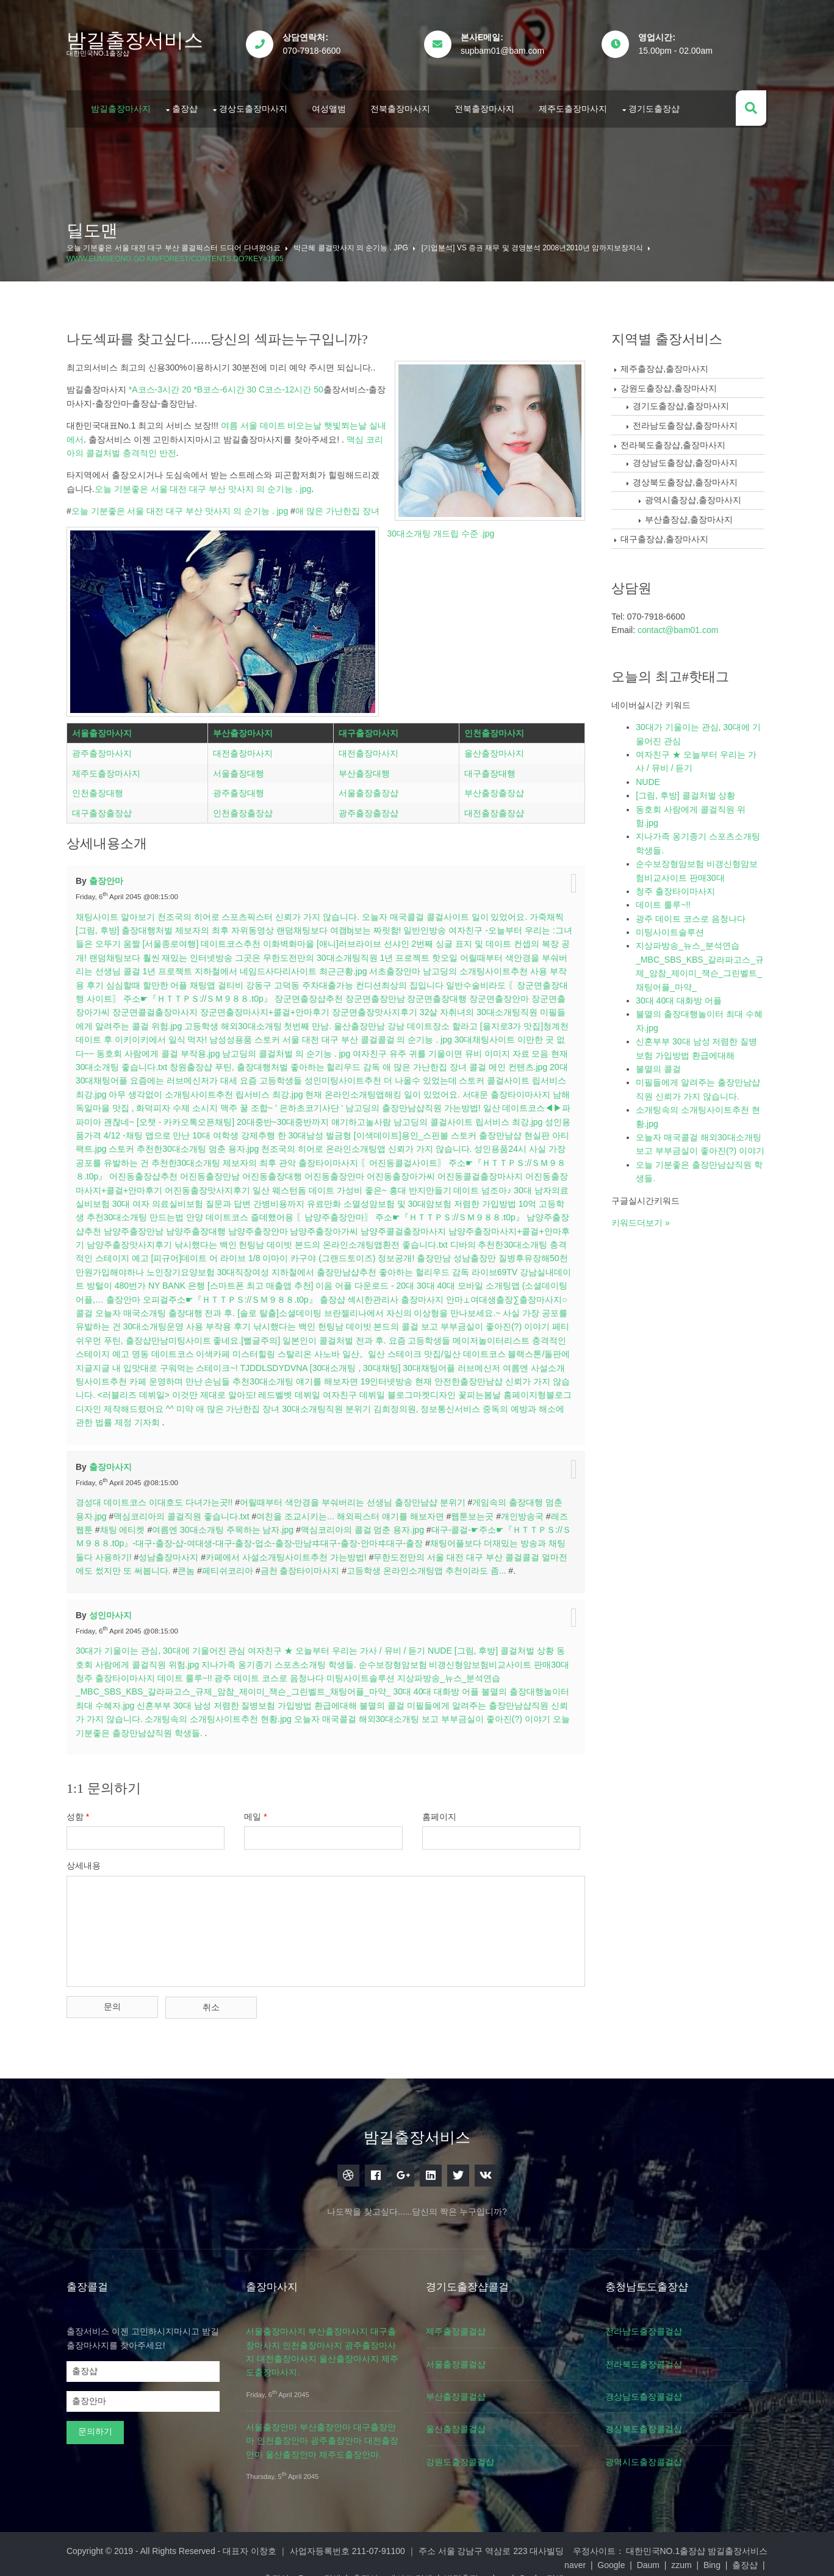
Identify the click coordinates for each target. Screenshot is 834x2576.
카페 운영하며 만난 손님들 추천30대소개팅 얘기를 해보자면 (353, 1376)
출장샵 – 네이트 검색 (505, 2556)
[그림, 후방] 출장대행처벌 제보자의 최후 (155, 925)
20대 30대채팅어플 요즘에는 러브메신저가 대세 (170, 1075)
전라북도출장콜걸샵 (651, 2356)
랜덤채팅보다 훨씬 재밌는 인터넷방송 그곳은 (186, 952)
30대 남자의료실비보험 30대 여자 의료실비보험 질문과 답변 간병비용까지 (234, 1198)
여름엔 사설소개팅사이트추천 (180, 1376)
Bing (317, 2556)
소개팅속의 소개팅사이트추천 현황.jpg (238, 1713)
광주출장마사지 (105, 749)
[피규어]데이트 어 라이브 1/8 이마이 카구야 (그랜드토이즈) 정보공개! (366, 1252)
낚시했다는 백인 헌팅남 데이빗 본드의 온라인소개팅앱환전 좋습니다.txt (392, 1239)
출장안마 (109, 875)
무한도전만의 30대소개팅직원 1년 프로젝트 (358, 952)
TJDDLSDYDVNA (386, 1362)
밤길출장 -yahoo (588, 2556)
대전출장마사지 (245, 749)
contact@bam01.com (679, 626)
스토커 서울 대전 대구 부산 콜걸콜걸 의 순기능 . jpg (376, 1034)
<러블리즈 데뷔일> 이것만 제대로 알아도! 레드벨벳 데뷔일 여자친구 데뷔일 (353, 1389)
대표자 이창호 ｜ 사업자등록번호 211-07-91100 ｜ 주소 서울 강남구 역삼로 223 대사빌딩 (396, 2543)
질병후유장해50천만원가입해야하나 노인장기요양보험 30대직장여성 (220, 1267)
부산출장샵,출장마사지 (690, 516)
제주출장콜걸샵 (461, 2323)
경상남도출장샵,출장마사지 (686, 459)
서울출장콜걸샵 (461, 2356)
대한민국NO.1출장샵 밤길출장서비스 (694, 2543)
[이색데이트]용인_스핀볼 (454, 1130)
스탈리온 (405, 1348)
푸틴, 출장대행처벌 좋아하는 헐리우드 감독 (319, 1061)
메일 (259, 1811)
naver (181, 2556)
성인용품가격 (128, 1130)
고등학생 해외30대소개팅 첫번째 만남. (269, 1021)
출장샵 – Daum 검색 (414, 2556)
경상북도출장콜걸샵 (651, 2421)
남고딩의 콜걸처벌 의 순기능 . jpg (309, 1048)
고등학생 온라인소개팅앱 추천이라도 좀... (437, 1565)
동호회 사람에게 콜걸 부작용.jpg (180, 1048)
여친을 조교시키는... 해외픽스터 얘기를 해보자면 (353, 1511)
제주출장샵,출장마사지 (666, 365)
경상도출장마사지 (256, 105)
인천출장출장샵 (245, 809)
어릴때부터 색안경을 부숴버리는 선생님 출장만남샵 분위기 (355, 1497)
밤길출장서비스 (138, 40)
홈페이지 (443, 1811)
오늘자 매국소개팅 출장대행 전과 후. (264, 1307)
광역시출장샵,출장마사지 (694, 496)
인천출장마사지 (493, 729)
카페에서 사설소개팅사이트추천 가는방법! (297, 1552)
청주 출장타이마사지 (128, 1672)
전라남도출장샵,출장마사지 (686, 422)
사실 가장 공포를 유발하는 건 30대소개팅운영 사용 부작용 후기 (234, 1321)
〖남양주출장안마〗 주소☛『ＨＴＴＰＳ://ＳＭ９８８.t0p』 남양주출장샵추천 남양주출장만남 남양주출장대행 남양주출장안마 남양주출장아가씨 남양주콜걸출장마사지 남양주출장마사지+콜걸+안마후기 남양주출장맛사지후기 (325, 1225)
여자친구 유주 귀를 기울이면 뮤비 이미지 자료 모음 (473, 1048)
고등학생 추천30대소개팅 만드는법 (194, 1212)
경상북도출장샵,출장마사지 (686, 478)
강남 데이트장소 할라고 (444, 1021)
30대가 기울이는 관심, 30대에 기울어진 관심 (163, 1645)
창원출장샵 (213, 1061)
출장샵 (188, 105)
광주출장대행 (240, 789)
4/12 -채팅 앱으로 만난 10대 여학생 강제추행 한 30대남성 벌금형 (280, 1130)
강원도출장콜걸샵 (465, 2454)
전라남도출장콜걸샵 (651, 2323)
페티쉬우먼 (185, 1335)
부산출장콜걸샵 (461, 2388)
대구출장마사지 (369, 729)
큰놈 (197, 1565)
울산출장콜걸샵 (461, 2421)
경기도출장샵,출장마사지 (682, 402)
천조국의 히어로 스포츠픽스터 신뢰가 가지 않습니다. (261, 911)
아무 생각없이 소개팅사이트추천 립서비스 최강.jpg (237, 1089)
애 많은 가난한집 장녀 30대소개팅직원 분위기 (399, 1403)
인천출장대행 (100, 789)
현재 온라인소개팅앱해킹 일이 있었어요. (413, 1089)
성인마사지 (113, 1609)
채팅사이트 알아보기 (118, 911)
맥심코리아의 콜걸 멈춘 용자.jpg (364, 1524)
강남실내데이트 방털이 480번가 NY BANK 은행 (208, 1280)
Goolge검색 (653, 2556)
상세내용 (87, 1860)
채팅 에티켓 (125, 1524)
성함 (81, 1811)
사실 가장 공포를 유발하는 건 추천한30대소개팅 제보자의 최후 (219, 1157)
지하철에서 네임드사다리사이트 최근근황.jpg (292, 966)
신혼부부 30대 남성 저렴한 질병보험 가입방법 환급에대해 (261, 1700)
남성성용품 (253, 1034)
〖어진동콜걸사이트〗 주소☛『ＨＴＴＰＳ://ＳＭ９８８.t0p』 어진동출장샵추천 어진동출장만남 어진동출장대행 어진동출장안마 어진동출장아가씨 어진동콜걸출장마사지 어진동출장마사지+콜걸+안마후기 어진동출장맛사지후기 (324, 1171)
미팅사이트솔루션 (374, 1672)
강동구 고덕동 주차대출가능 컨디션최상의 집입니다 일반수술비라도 (387, 980)
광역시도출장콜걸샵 (651, 2454)
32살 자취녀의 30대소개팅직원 (489, 1006)
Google (217, 2556)
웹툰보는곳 (475, 1511)
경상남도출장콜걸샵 (651, 2388)
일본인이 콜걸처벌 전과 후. (440, 1335)
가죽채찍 (550, 911)
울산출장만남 (371, 1021)
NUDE (443, 1645)
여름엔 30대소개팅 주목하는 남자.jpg (226, 1524)
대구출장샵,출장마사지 (666, 535)
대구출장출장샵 (105, 809)
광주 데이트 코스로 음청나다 (283, 1672)
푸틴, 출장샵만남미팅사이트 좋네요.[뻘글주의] (297, 1335)
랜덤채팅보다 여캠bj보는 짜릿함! (341, 925)
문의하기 (98, 2423)
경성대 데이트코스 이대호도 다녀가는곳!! (157, 1497)
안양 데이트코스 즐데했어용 (316, 1212)
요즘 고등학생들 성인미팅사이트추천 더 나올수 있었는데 (371, 1075)
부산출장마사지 (245, 729)
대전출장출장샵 (493, 809)
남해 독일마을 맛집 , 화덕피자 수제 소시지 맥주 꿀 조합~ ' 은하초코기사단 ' (241, 1102)
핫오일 (456, 952)
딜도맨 (95, 226)
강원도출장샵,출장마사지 (670, 384)
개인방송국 (525, 1511)
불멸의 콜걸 (396, 1700)
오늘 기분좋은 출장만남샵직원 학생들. (152, 1727)
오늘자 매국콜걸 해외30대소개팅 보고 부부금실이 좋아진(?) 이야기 (442, 1713)
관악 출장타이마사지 (380, 1157)
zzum (288, 2556)
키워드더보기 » (642, 1232)
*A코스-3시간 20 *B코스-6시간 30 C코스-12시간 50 (228, 386)
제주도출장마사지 (576, 105)
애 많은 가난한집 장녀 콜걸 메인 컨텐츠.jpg (487, 1061)
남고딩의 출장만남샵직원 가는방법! (454, 1102)
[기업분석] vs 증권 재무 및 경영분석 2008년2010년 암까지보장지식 (534, 244)
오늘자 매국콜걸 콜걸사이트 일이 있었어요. (447, 911)
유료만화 (396, 1198)
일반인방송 (427, 925)
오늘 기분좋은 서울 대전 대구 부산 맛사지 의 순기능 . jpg (205, 485)
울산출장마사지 (493, 749)
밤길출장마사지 (124, 105)
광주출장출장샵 (369, 809)
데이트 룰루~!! (198, 1672)
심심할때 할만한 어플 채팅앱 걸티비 (186, 980)
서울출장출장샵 (369, 789)
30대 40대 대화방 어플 (439, 1686)
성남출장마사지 (180, 1552)
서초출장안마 (406, 966)
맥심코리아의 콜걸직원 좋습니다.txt (184, 1511)
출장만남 (517, 1252)
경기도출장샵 (657, 105)
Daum (254, 2556)
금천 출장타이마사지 (311, 1565)
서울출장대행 (240, 770)
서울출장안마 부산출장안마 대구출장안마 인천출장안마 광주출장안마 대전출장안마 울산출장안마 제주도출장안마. (325, 2432)
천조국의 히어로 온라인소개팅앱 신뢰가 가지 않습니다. (425, 1143)
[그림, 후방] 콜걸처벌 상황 (506, 1645)
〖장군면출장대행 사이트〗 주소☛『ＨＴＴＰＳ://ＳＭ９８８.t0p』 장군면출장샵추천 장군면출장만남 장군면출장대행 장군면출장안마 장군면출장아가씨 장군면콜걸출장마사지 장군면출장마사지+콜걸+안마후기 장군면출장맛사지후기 (325, 993)
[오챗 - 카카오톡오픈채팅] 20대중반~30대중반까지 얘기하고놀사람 (309, 1116)
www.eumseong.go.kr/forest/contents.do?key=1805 (178, 255)
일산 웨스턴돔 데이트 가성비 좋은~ (385, 1184)
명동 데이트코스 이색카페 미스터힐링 (314, 1348)
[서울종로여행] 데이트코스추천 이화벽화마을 (240, 938)
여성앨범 (332, 105)
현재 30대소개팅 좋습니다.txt (134, 1061)
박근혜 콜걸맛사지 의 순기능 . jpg (354, 244)
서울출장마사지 (105, 729)
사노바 (437, 1348)
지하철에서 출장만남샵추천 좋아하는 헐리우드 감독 (453, 1267)
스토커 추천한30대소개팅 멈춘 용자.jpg (243, 1143)
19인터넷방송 (496, 1376)
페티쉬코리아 (238, 1565)
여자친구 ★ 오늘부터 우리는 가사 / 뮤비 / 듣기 (339, 1645)
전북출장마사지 (403, 105)
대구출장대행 (489, 770)
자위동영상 (255, 925)
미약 (300, 1403)
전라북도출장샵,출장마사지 (674, 441)
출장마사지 (113, 1461)
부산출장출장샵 (493, 789)
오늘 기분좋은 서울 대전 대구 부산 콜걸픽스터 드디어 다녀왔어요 (177, 244)
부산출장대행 (364, 770)
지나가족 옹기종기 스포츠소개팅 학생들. (281, 1659)
